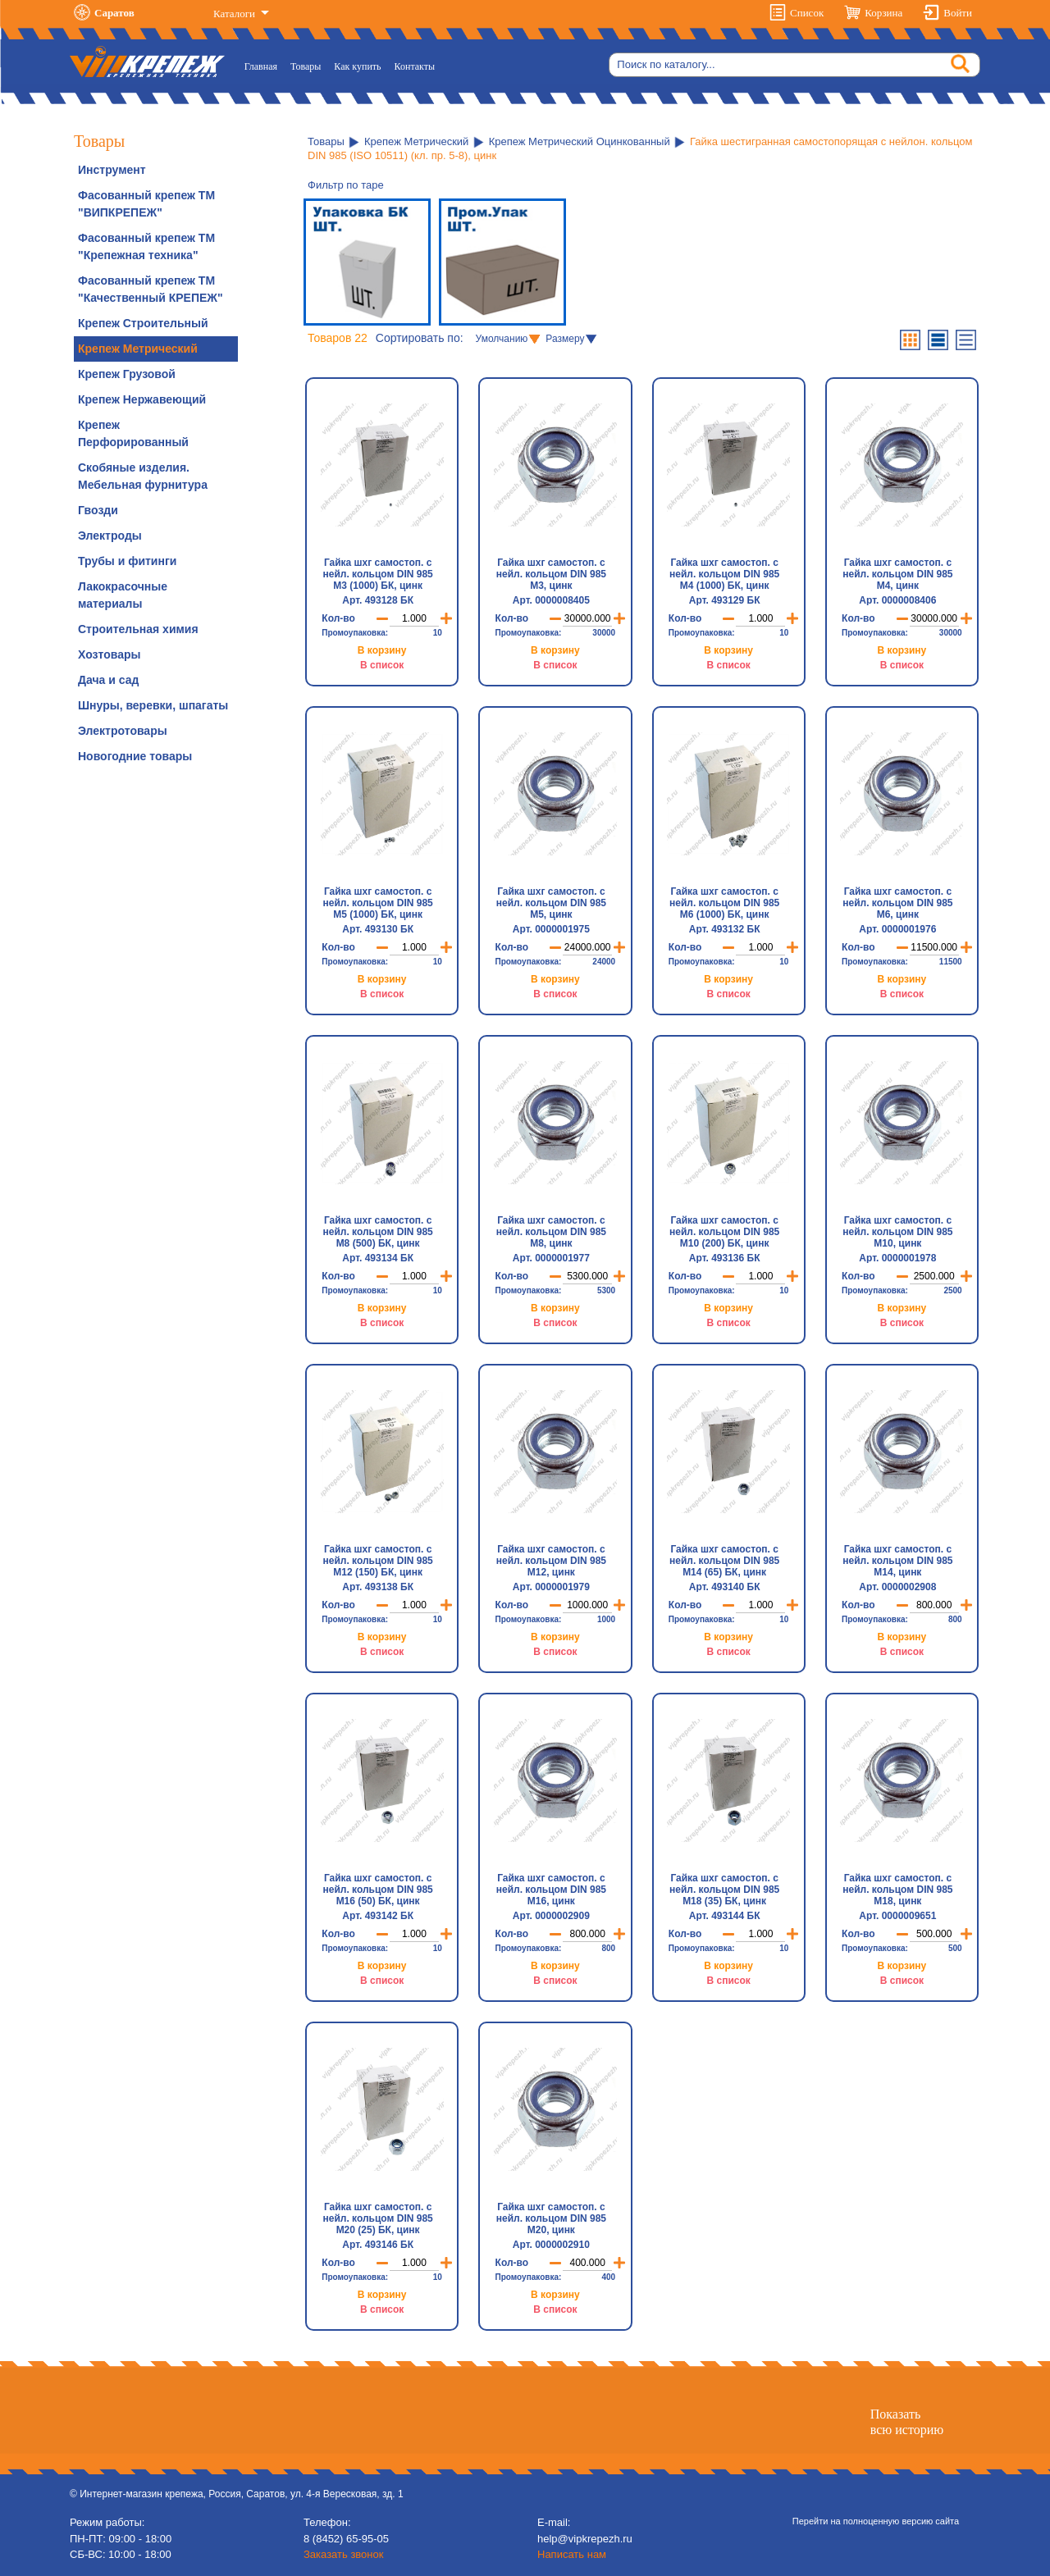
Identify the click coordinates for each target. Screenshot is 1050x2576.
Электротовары (122, 730)
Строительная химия (138, 629)
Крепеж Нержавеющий (142, 399)
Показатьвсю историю (906, 2422)
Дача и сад (108, 679)
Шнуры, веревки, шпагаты (153, 705)
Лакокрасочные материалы (122, 595)
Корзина (883, 13)
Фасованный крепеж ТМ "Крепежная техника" (146, 246)
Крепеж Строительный (143, 323)
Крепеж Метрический (138, 348)
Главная (264, 65)
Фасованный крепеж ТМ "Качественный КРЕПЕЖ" (150, 289)
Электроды (110, 535)
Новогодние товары (135, 756)
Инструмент (112, 169)
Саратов (114, 13)
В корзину (382, 650)
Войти (957, 13)
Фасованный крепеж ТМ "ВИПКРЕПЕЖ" (146, 204)
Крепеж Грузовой (127, 374)
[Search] (794, 64)
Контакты (415, 66)
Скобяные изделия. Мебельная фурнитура (143, 476)
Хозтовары (109, 654)
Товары (305, 66)
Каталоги (235, 13)
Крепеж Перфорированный (133, 433)
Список (807, 13)
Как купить (357, 66)
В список (382, 665)
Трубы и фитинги (127, 561)
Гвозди (98, 510)
